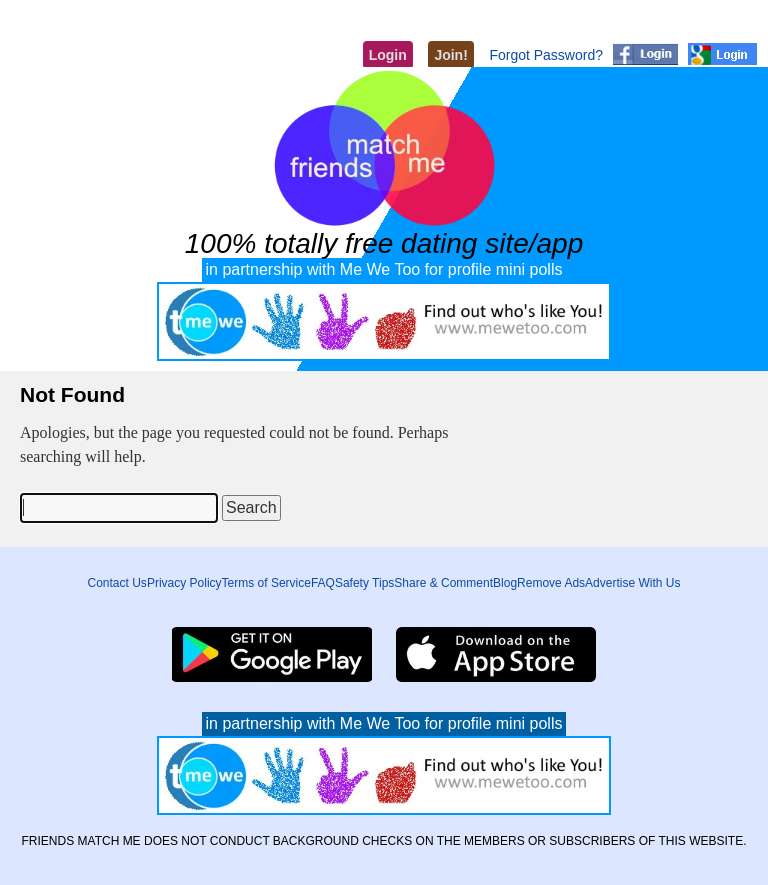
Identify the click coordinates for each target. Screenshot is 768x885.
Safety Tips (364, 583)
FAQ (323, 583)
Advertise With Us (632, 583)
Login (388, 55)
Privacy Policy (184, 583)
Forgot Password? (546, 55)
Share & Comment (443, 583)
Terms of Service (266, 583)
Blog (505, 583)
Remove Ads (551, 583)
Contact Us (117, 583)
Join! (450, 55)
